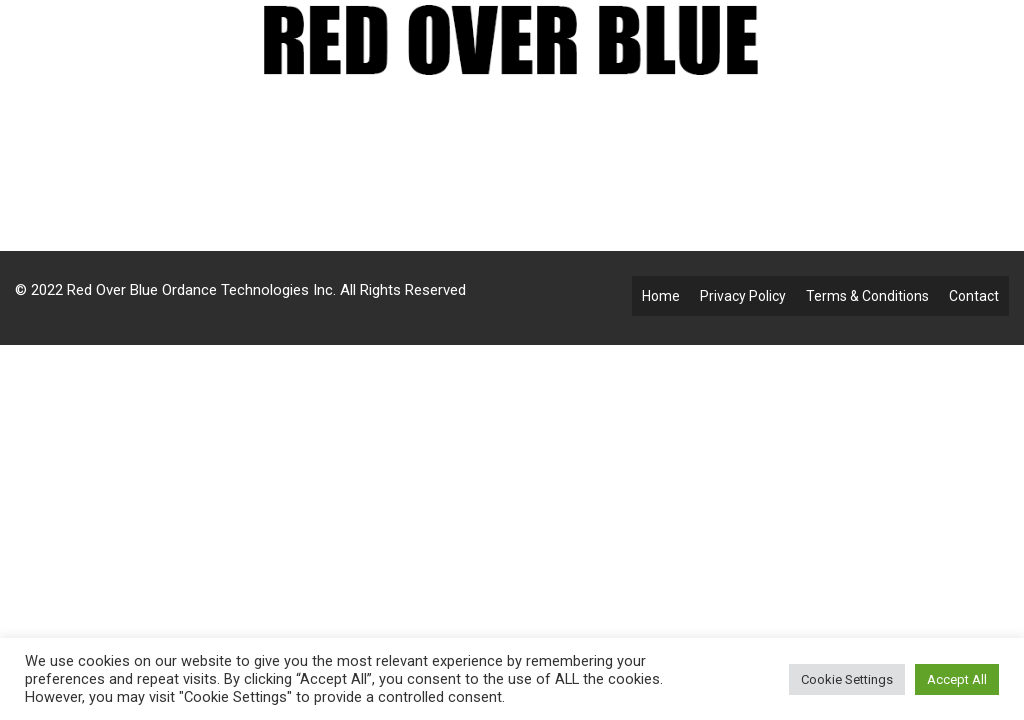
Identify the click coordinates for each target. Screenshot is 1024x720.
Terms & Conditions (867, 296)
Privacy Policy (743, 296)
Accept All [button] (957, 679)
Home (661, 296)
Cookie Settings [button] (847, 679)
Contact (974, 296)
